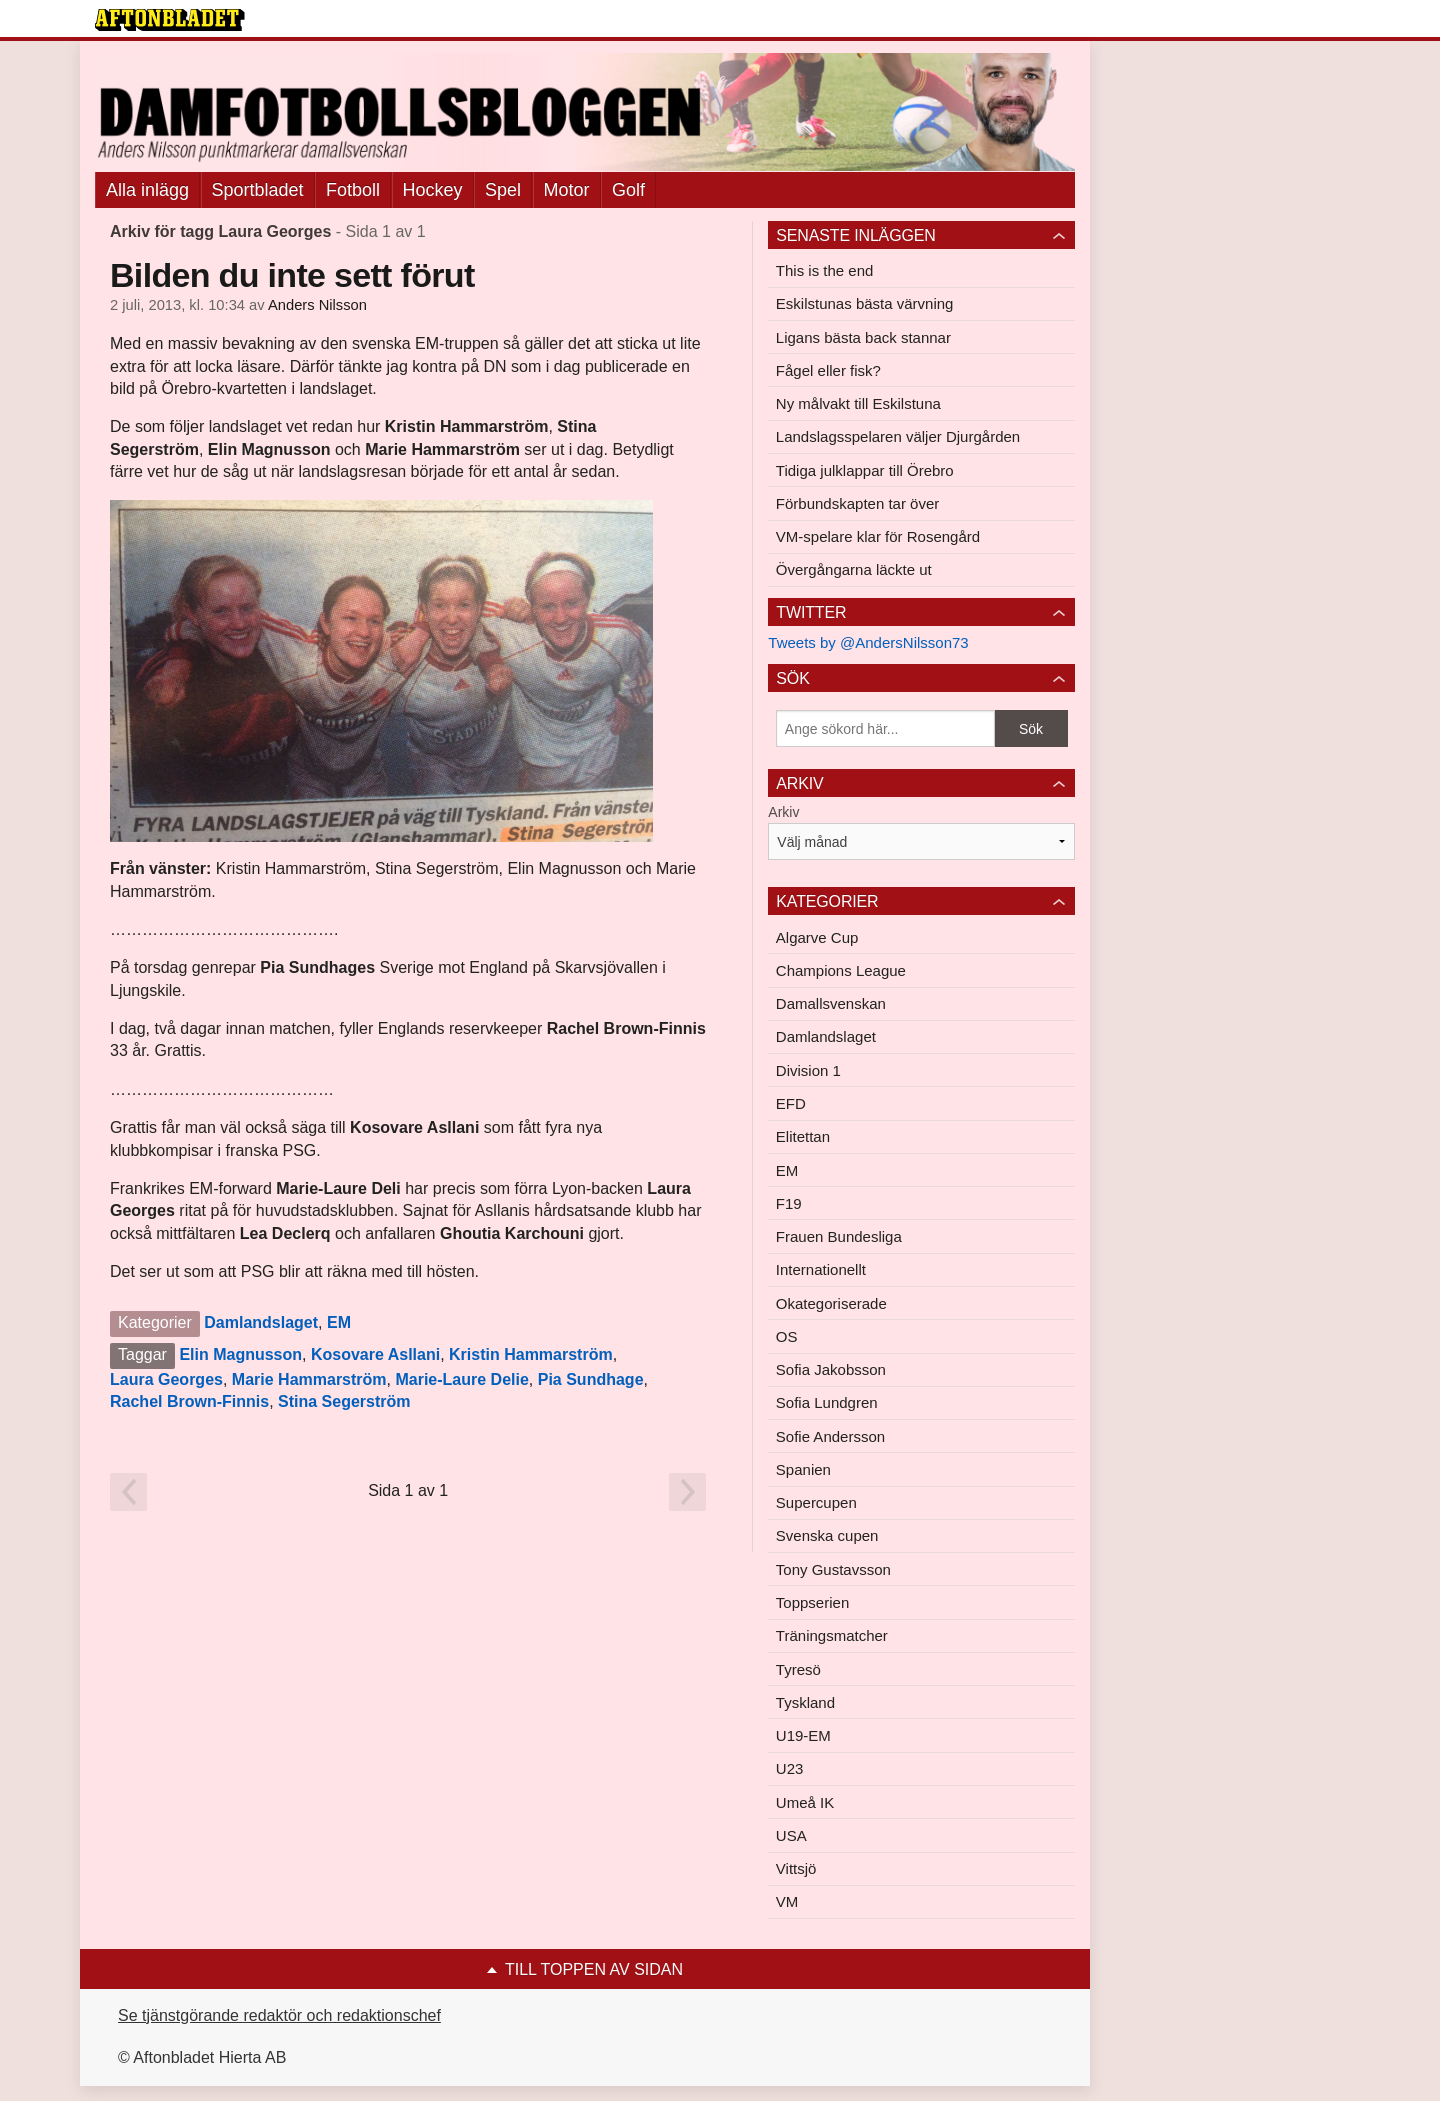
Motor (567, 190)
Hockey (433, 190)
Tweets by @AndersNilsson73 (868, 642)
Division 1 (808, 1070)
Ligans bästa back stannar (863, 337)
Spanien (803, 1469)
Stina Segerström (344, 1401)
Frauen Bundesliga (839, 1236)
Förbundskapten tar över (857, 503)
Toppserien (812, 1602)
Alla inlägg (147, 190)
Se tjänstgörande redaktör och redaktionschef (279, 2015)
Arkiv (783, 812)
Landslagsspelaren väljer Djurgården (898, 436)
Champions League (841, 970)
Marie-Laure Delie (461, 1379)
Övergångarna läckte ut (854, 569)
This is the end (825, 270)
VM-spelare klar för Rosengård (878, 536)
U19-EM (803, 1735)
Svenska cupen (827, 1535)
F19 (789, 1203)
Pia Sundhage (591, 1379)
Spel (503, 190)
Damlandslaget (261, 1322)
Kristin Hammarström (531, 1354)
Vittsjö (796, 1868)
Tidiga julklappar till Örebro (865, 470)
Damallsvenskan (831, 1003)
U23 (790, 1768)
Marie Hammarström (309, 1379)
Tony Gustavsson (833, 1569)
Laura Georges (166, 1379)
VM (787, 1901)
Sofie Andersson (830, 1436)
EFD (791, 1103)
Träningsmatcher (832, 1635)
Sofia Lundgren (827, 1402)
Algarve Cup (817, 937)
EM (339, 1322)
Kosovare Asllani (375, 1354)
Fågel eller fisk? (828, 370)
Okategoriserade (831, 1303)
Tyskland (805, 1702)
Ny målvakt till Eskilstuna (858, 403)
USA (791, 1835)
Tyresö (798, 1669)
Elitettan (803, 1136)
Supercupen (816, 1502)
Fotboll (353, 190)
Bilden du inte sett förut (292, 275)
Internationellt (821, 1269)
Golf (628, 190)
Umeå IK (805, 1802)
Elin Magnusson (240, 1354)
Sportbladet (258, 190)
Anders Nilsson (317, 305)
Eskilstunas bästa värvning (865, 303)
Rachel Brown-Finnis (189, 1401)
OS (787, 1336)
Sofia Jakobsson (831, 1369)
